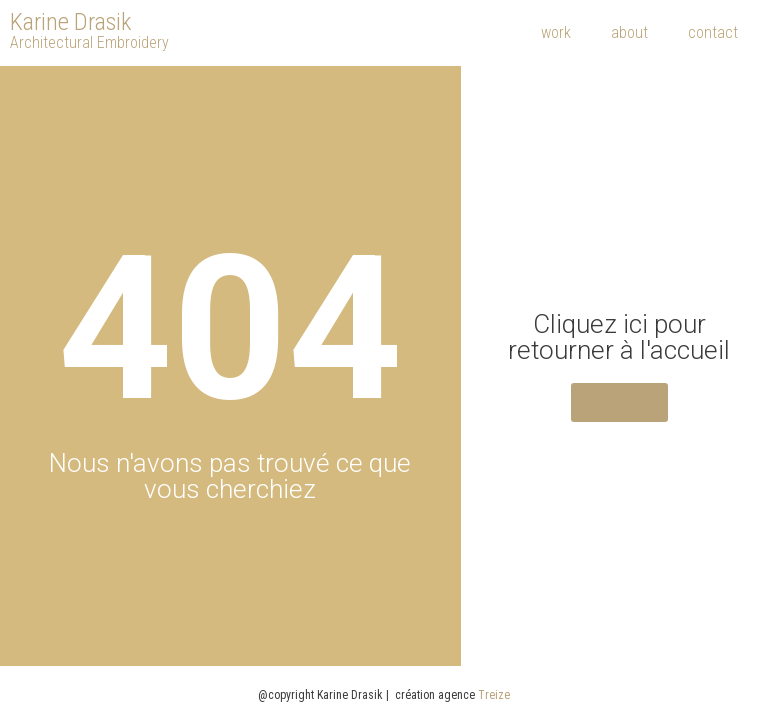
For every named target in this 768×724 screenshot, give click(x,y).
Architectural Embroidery (89, 42)
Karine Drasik (70, 22)
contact (713, 32)
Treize (494, 695)
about (629, 32)
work (556, 32)
